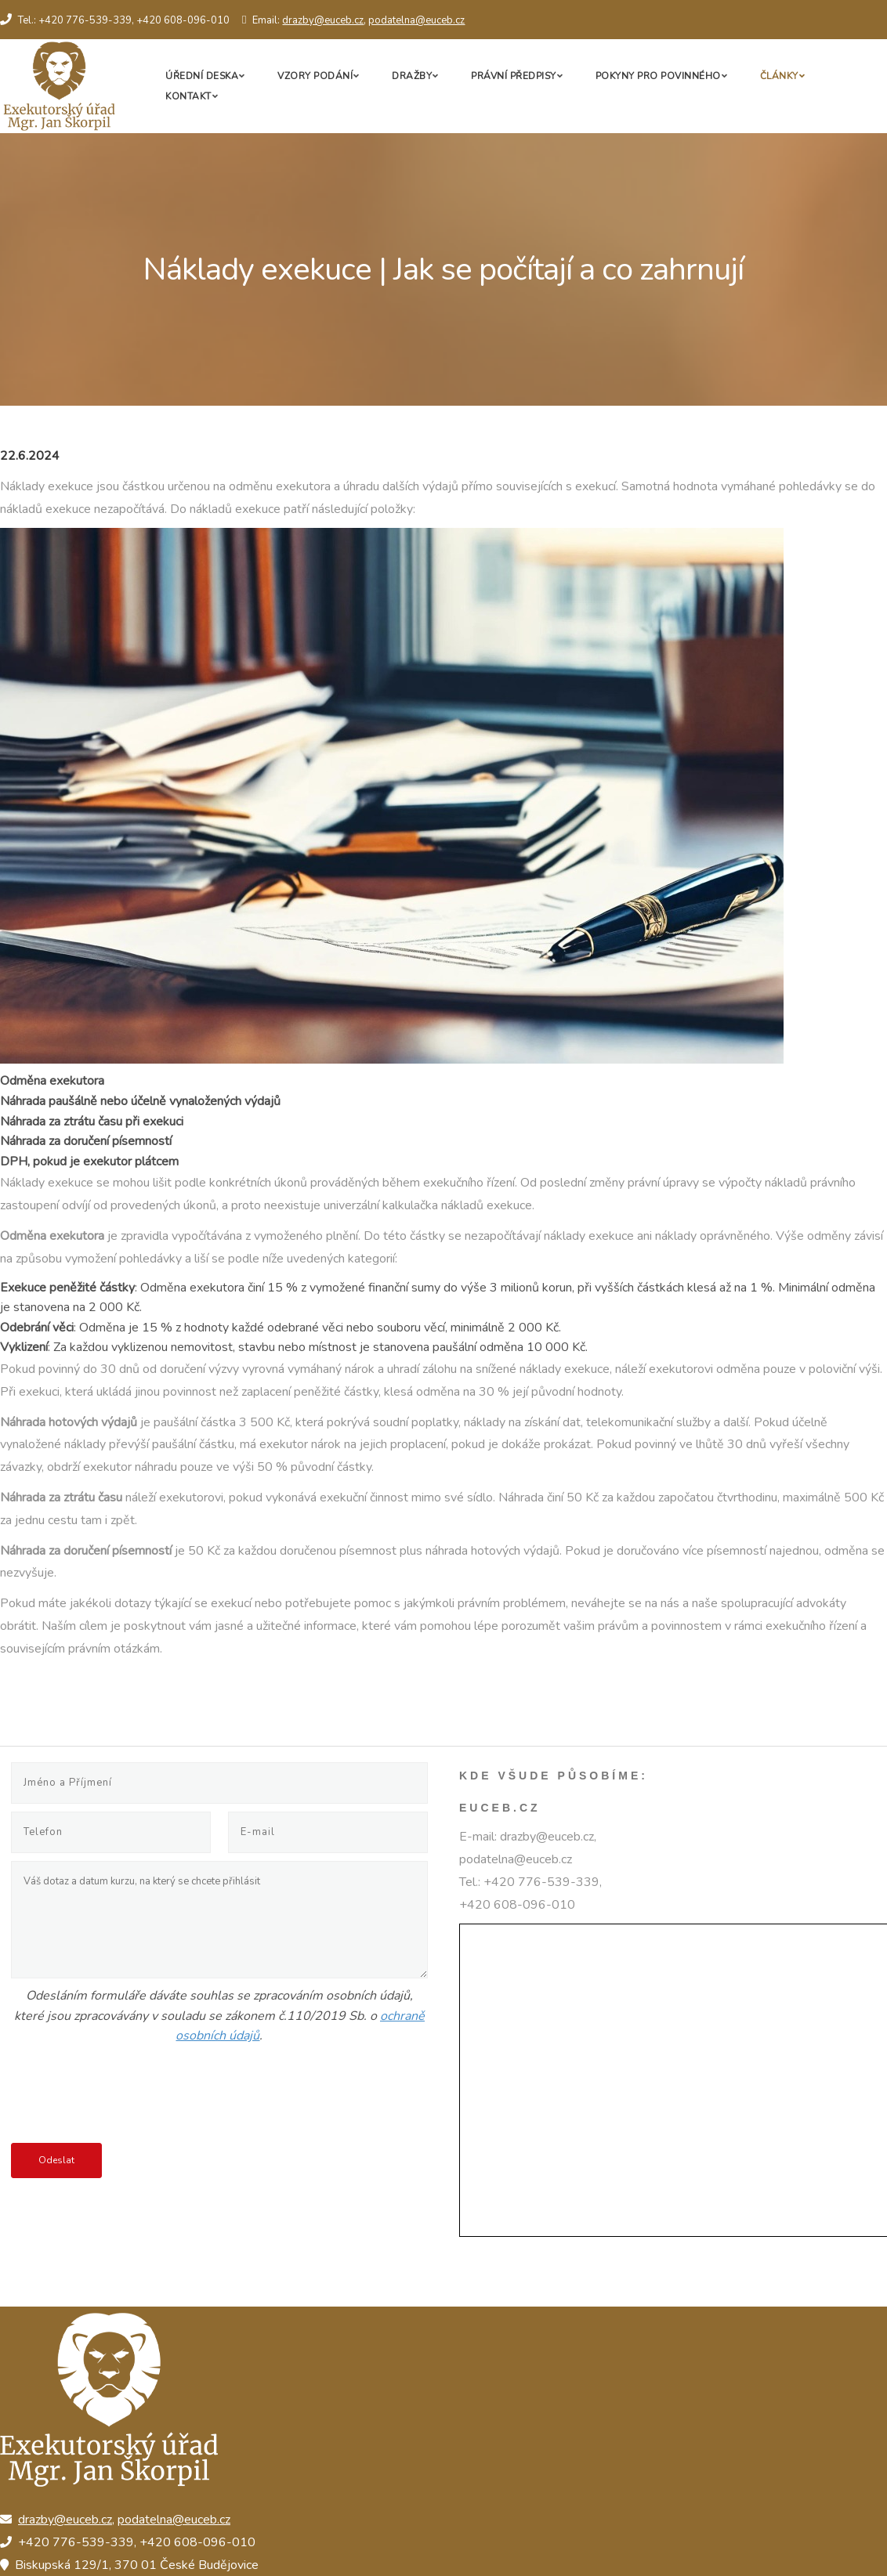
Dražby (412, 76)
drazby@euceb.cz (323, 20)
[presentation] (130, 2096)
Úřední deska (201, 76)
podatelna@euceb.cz (416, 20)
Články (779, 76)
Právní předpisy (513, 76)
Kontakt (188, 96)
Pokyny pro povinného (658, 76)
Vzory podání (315, 76)
